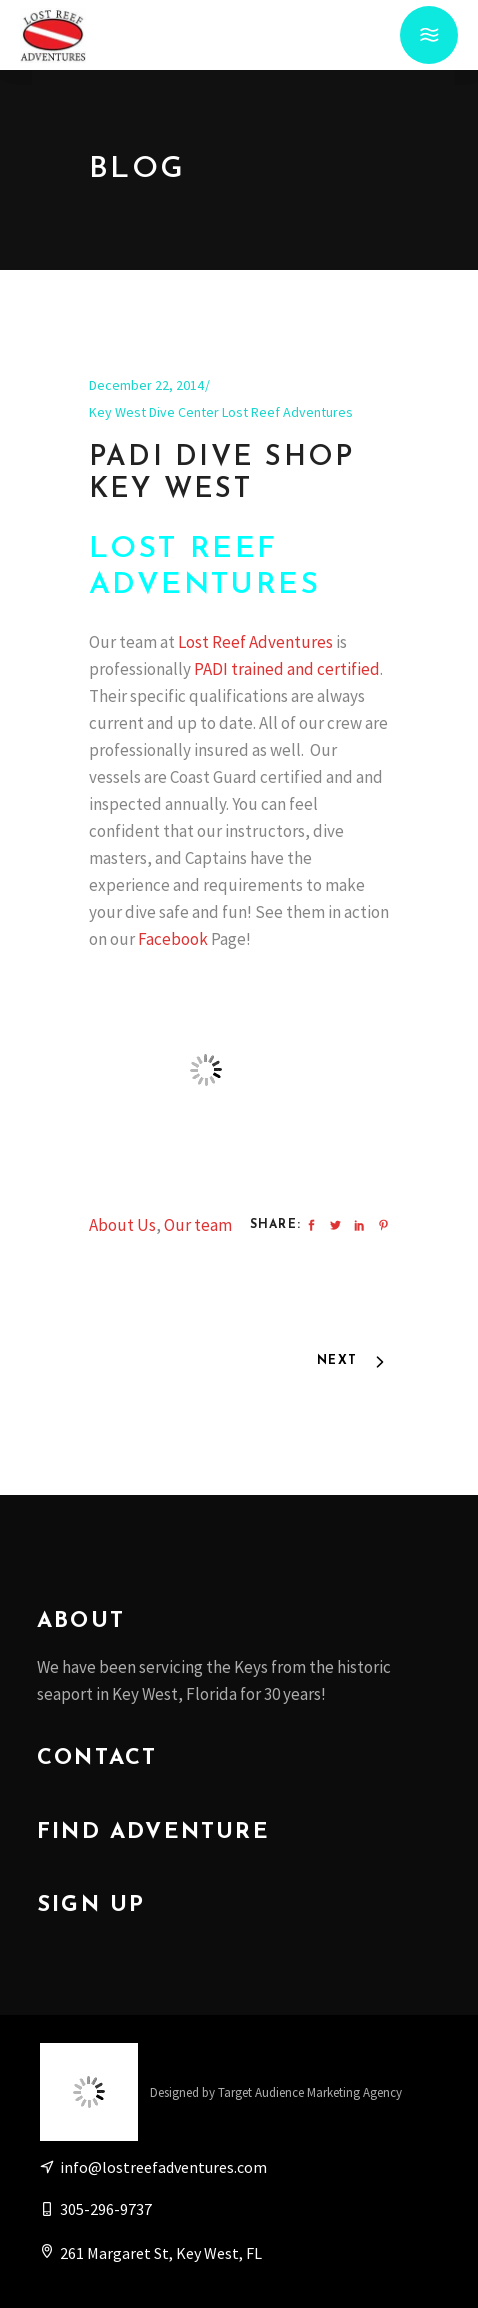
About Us (122, 1225)
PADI (211, 669)
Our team (198, 1225)
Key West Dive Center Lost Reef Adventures (221, 412)
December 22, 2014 (146, 385)
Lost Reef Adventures (257, 642)
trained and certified (305, 669)
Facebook (173, 939)
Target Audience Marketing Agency (310, 2092)
